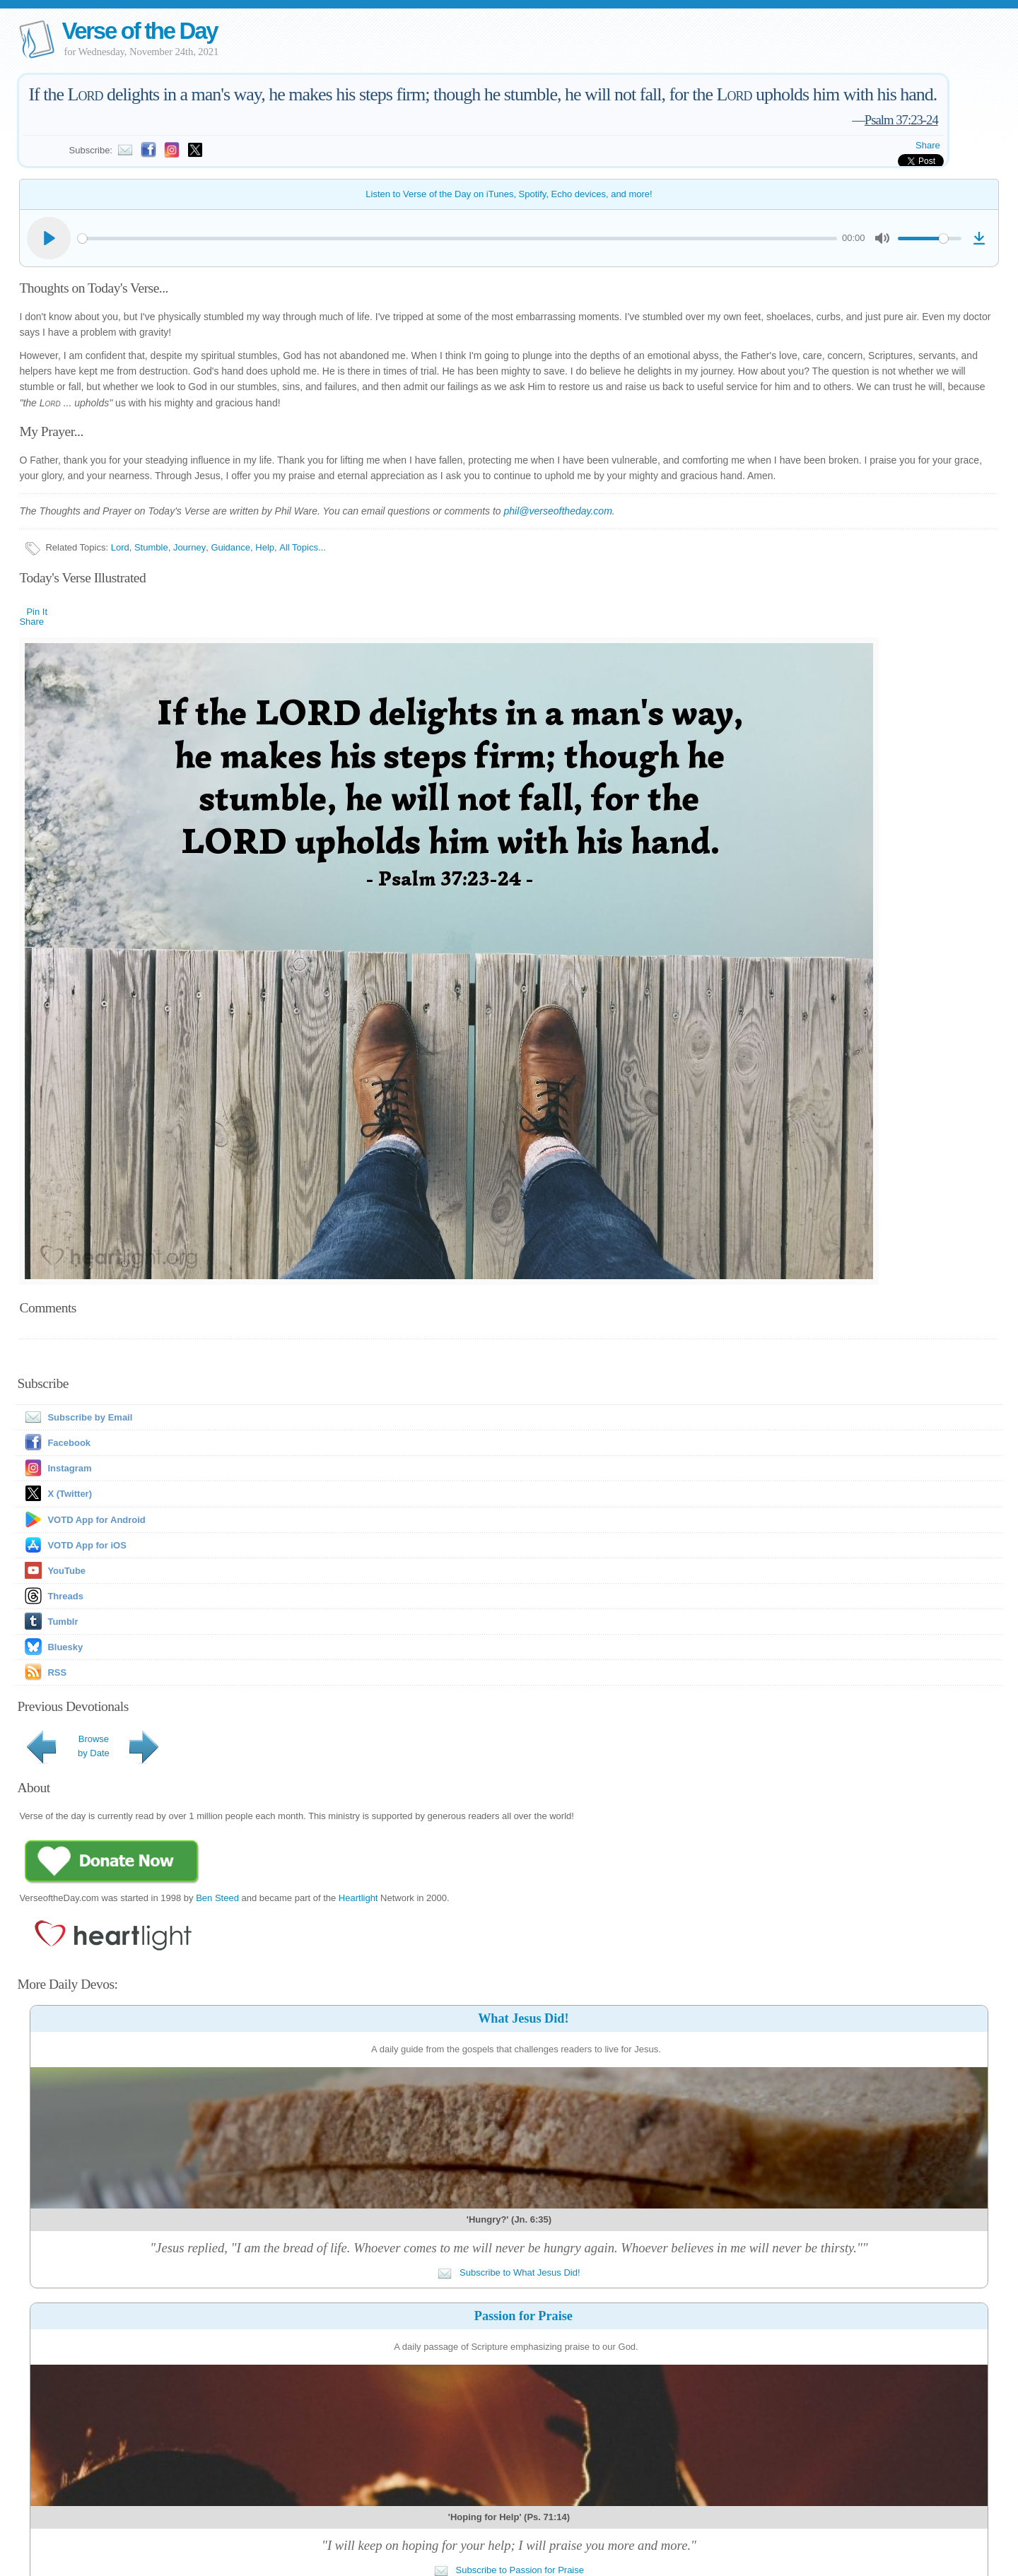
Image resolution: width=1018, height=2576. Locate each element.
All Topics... (302, 547)
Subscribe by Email (75, 1417)
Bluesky (65, 1647)
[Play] (49, 238)
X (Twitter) (69, 1493)
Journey (189, 547)
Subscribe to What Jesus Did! (509, 2272)
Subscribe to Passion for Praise (509, 2570)
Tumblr (62, 1621)
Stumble (151, 547)
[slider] (457, 238)
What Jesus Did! (523, 2018)
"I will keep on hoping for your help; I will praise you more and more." (509, 2545)
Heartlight (358, 1898)
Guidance (230, 547)
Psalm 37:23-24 (901, 119)
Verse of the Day (139, 31)
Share (927, 145)
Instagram (69, 1468)
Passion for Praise (523, 2316)
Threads (65, 1596)
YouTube (66, 1570)
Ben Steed (217, 1898)
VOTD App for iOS (86, 1545)
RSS (56, 1672)
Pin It (36, 611)
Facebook (68, 1442)
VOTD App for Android (96, 1520)
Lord (120, 547)
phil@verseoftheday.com (558, 511)
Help (264, 547)
